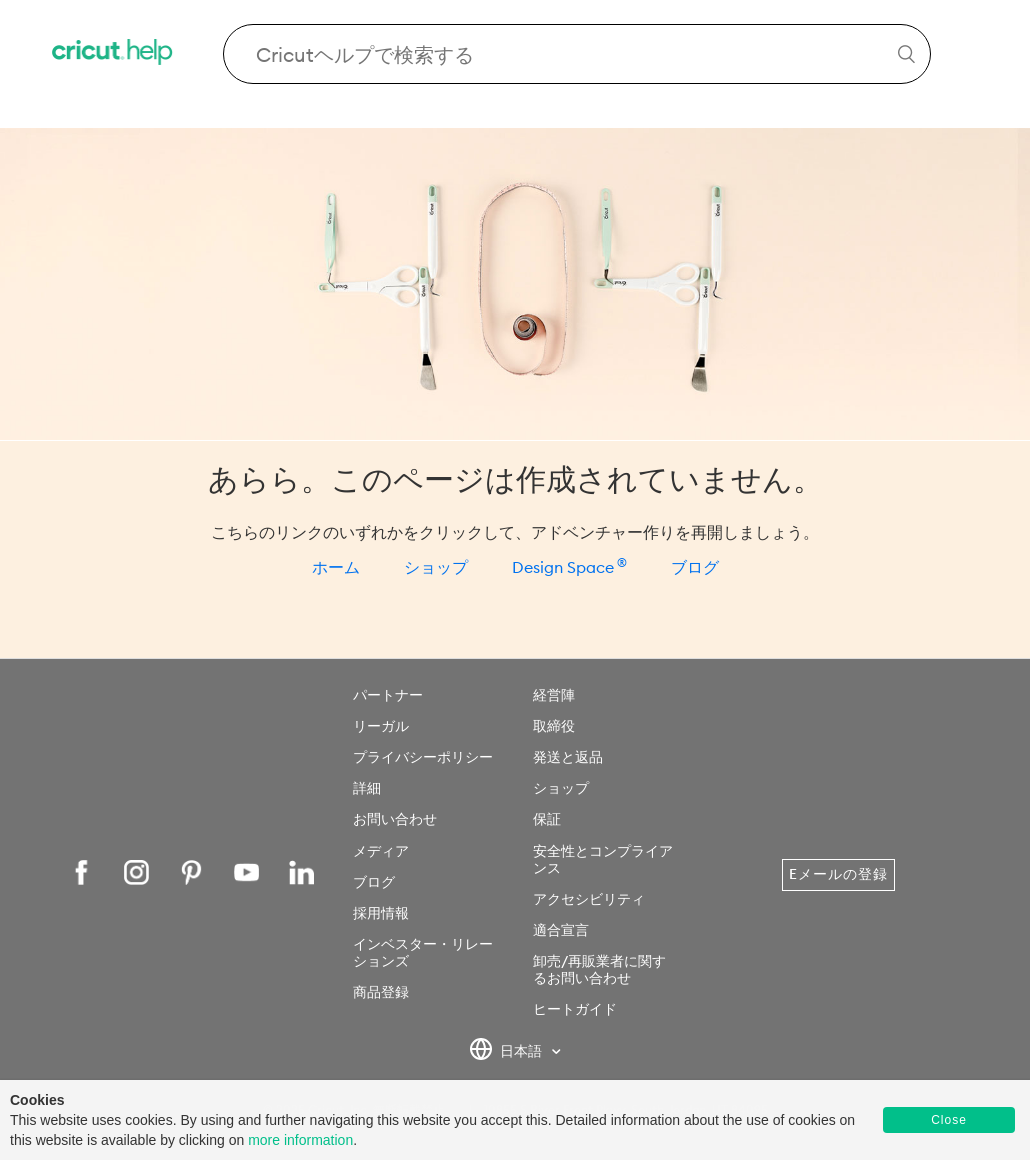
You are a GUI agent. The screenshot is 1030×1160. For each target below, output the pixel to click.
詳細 (367, 788)
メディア (381, 851)
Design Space (569, 567)
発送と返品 (568, 757)
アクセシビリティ (589, 899)
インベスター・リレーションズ (423, 952)
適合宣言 (561, 930)
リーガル (381, 726)
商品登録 (381, 992)
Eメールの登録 (838, 874)
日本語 (507, 1052)
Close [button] (949, 1120)
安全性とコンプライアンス (603, 859)
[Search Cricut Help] (577, 54)
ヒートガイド (575, 1009)
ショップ (436, 567)
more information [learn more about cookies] (300, 1140)
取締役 (554, 726)
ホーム (336, 567)
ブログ (695, 567)
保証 (547, 819)
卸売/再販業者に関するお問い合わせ (599, 969)
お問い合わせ (395, 819)
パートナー (388, 695)
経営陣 (554, 695)
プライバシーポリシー (423, 757)
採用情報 (381, 913)
